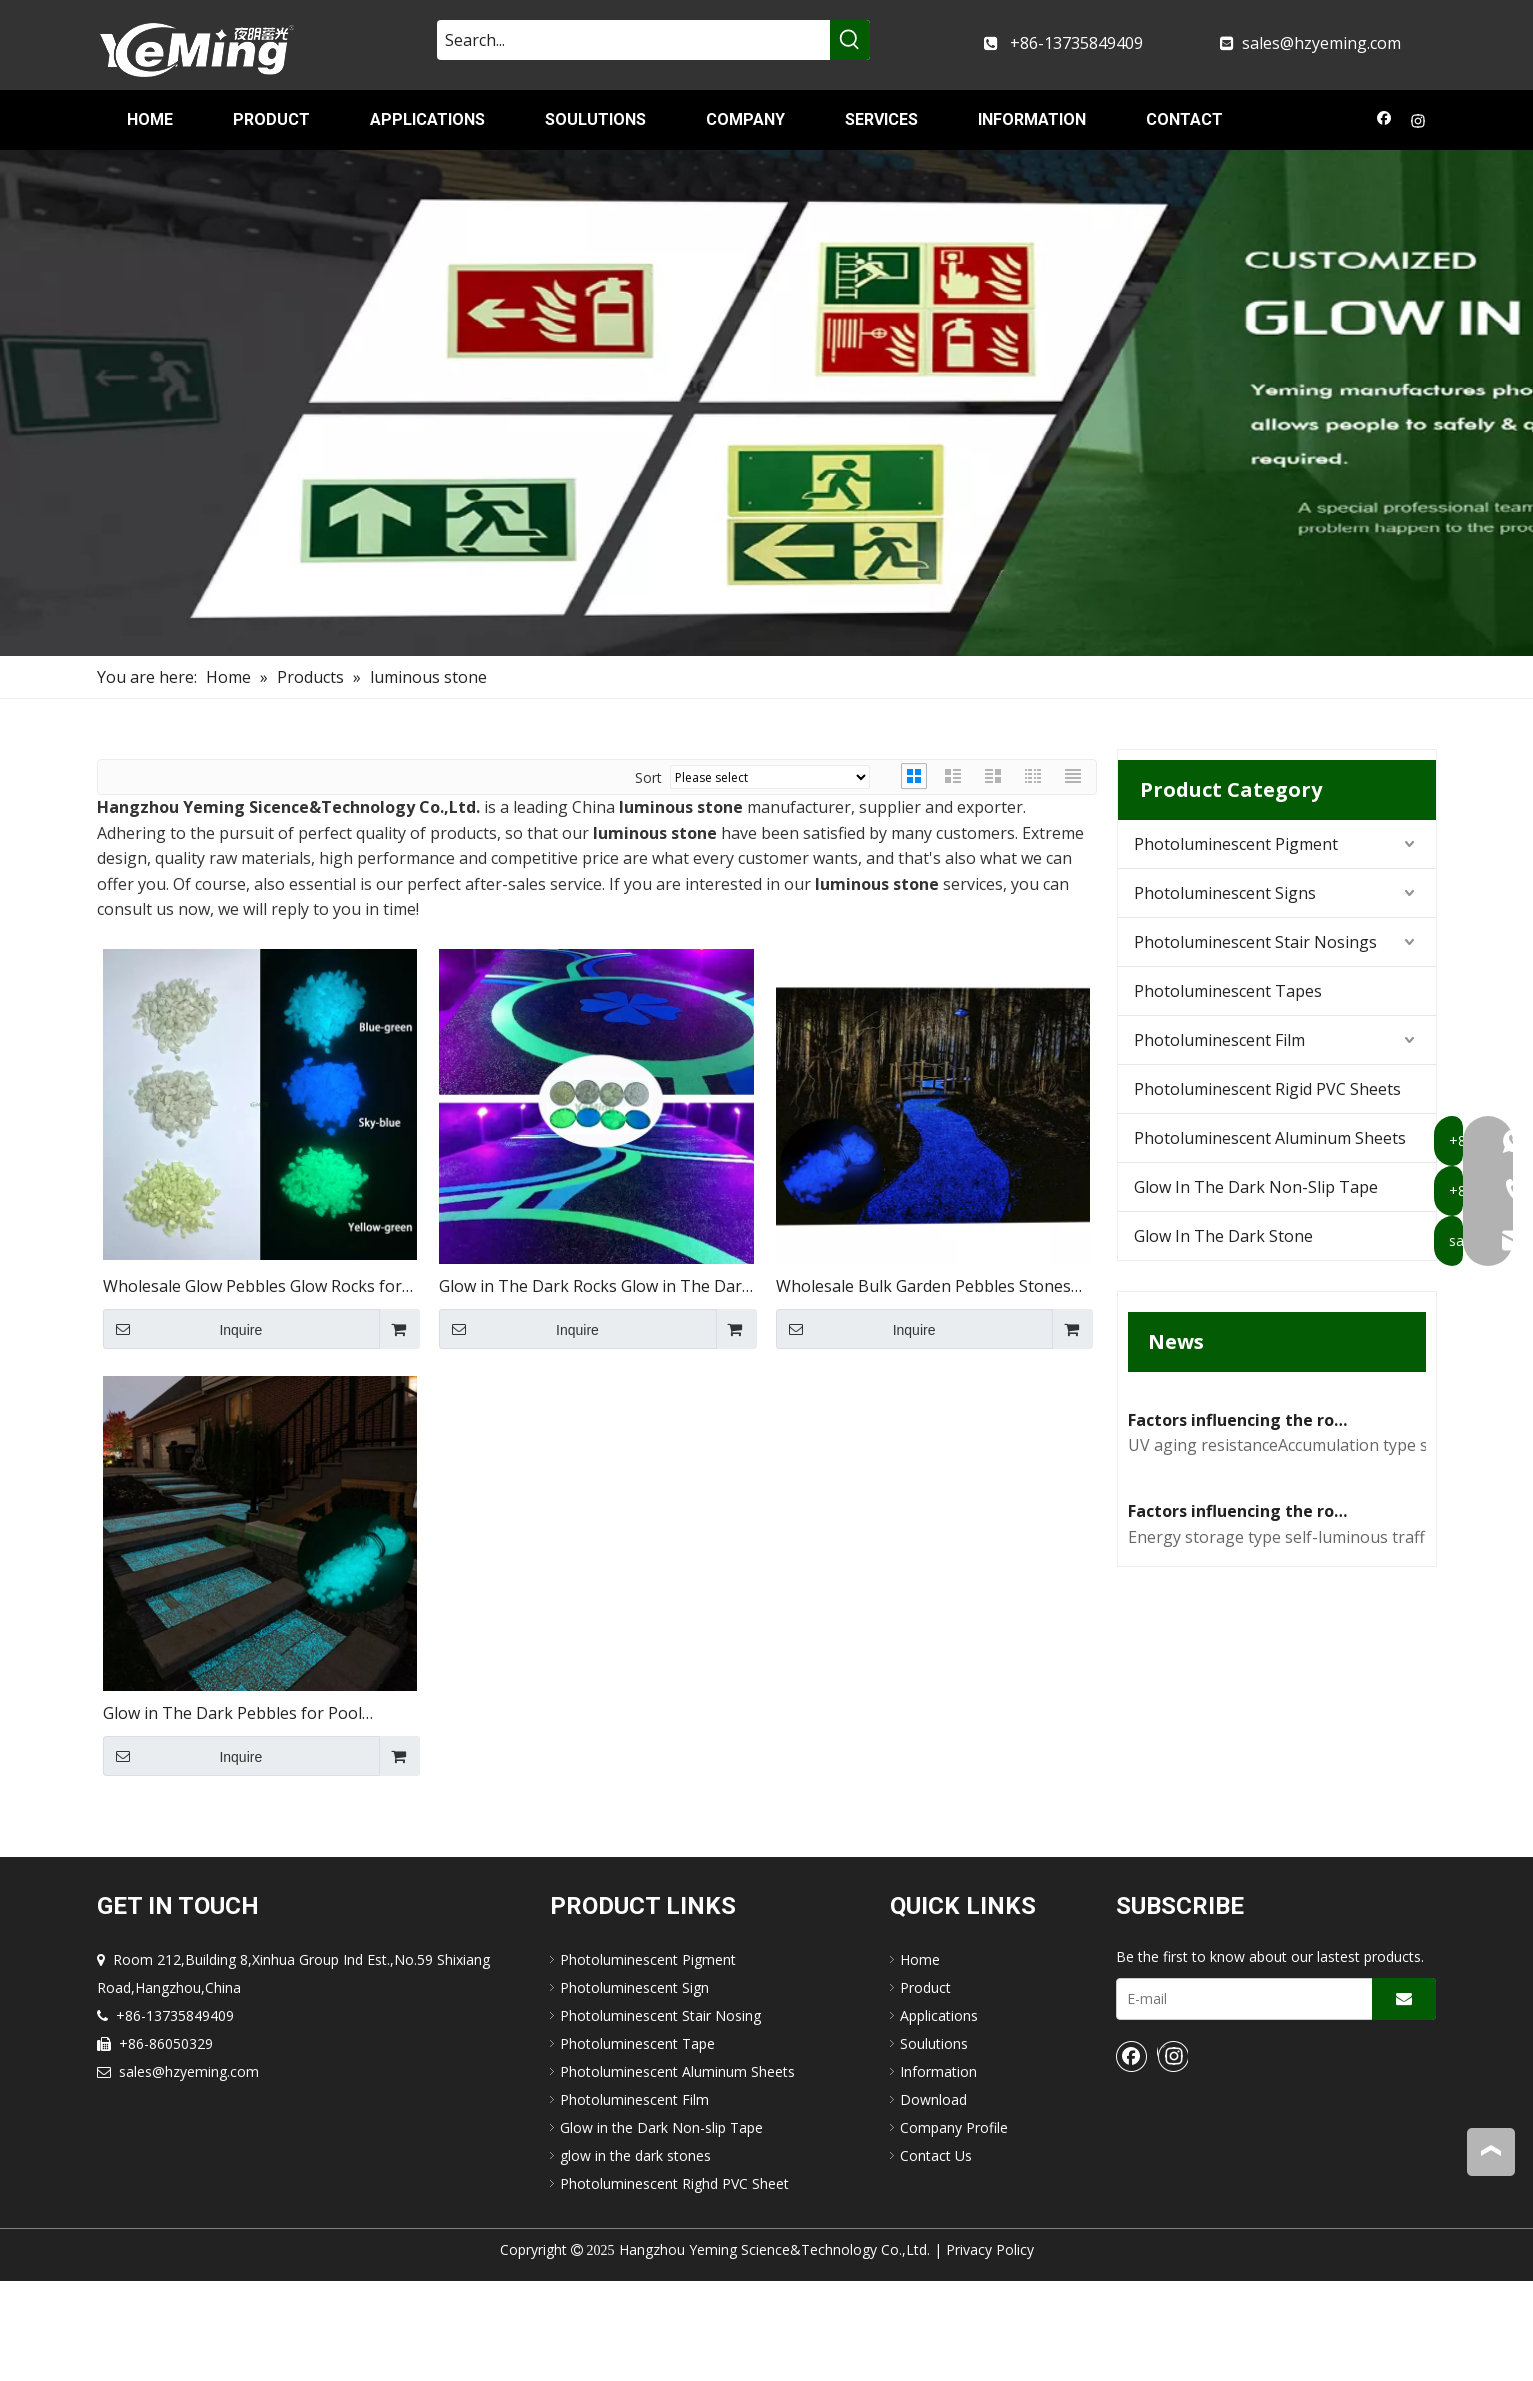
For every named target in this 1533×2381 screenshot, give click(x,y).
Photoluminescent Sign (634, 2086)
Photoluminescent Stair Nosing (660, 2114)
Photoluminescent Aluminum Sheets (1270, 1138)
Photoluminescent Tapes (1228, 991)
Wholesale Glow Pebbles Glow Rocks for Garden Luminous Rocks (252, 1287)
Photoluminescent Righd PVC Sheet (674, 2282)
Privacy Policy (990, 2348)
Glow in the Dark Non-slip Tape (661, 2226)
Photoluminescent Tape (637, 2142)
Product (925, 2086)
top (1491, 2151)
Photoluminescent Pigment (1236, 844)
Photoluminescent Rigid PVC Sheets (1267, 1089)
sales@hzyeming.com (1321, 43)
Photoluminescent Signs (1225, 893)
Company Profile (954, 2226)
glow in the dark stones (635, 2254)
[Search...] (633, 40)
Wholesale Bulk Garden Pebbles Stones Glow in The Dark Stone (923, 1287)
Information (938, 2170)
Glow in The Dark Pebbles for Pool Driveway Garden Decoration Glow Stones (259, 1714)
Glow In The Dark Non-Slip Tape (1256, 1187)
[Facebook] (1384, 123)
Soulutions (934, 2142)
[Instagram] (1418, 123)
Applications (939, 2114)
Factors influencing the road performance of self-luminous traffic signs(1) (1241, 1852)
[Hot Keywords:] (850, 40)
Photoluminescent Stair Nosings (1255, 942)
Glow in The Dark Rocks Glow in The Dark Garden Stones (595, 1287)
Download (933, 2198)
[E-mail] (1240, 2099)
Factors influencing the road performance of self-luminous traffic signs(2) (1241, 1590)
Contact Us (936, 2254)
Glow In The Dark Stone (1223, 1236)
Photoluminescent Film (1219, 1040)
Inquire (183, 1329)
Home (920, 2058)
